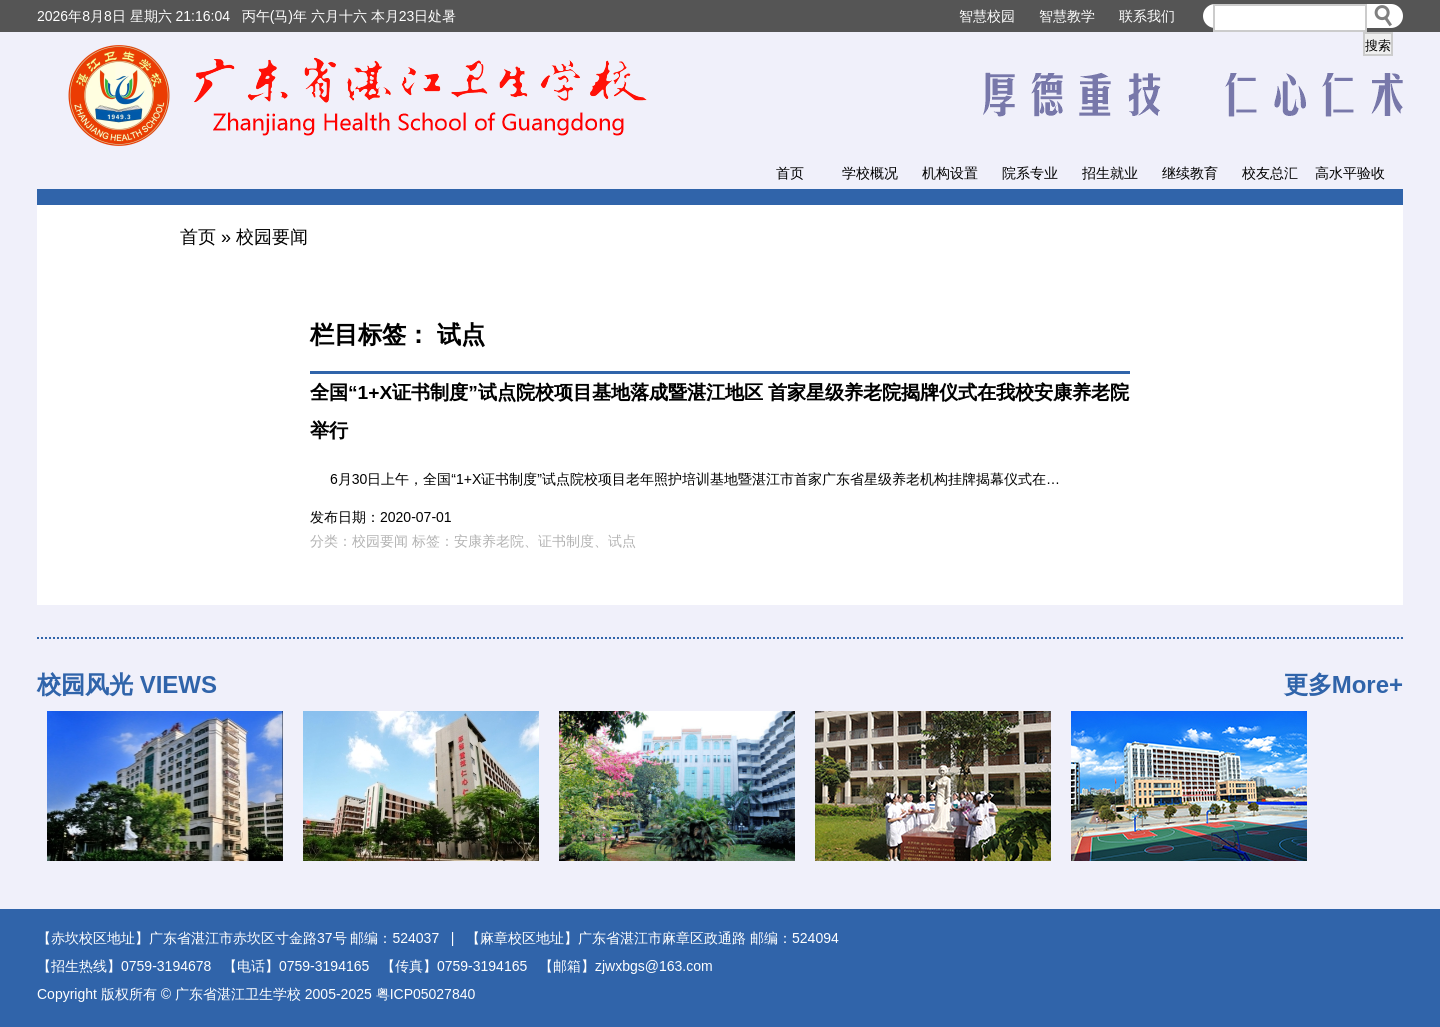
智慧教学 (1067, 16)
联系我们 (1147, 16)
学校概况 (870, 173)
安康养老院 (489, 541)
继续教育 (1190, 173)
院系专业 (1030, 173)
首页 (790, 173)
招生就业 (1110, 173)
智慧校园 (987, 16)
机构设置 (950, 173)
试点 (622, 541)
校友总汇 (1270, 173)
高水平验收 (1350, 173)
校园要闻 (272, 237)
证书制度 (566, 541)
